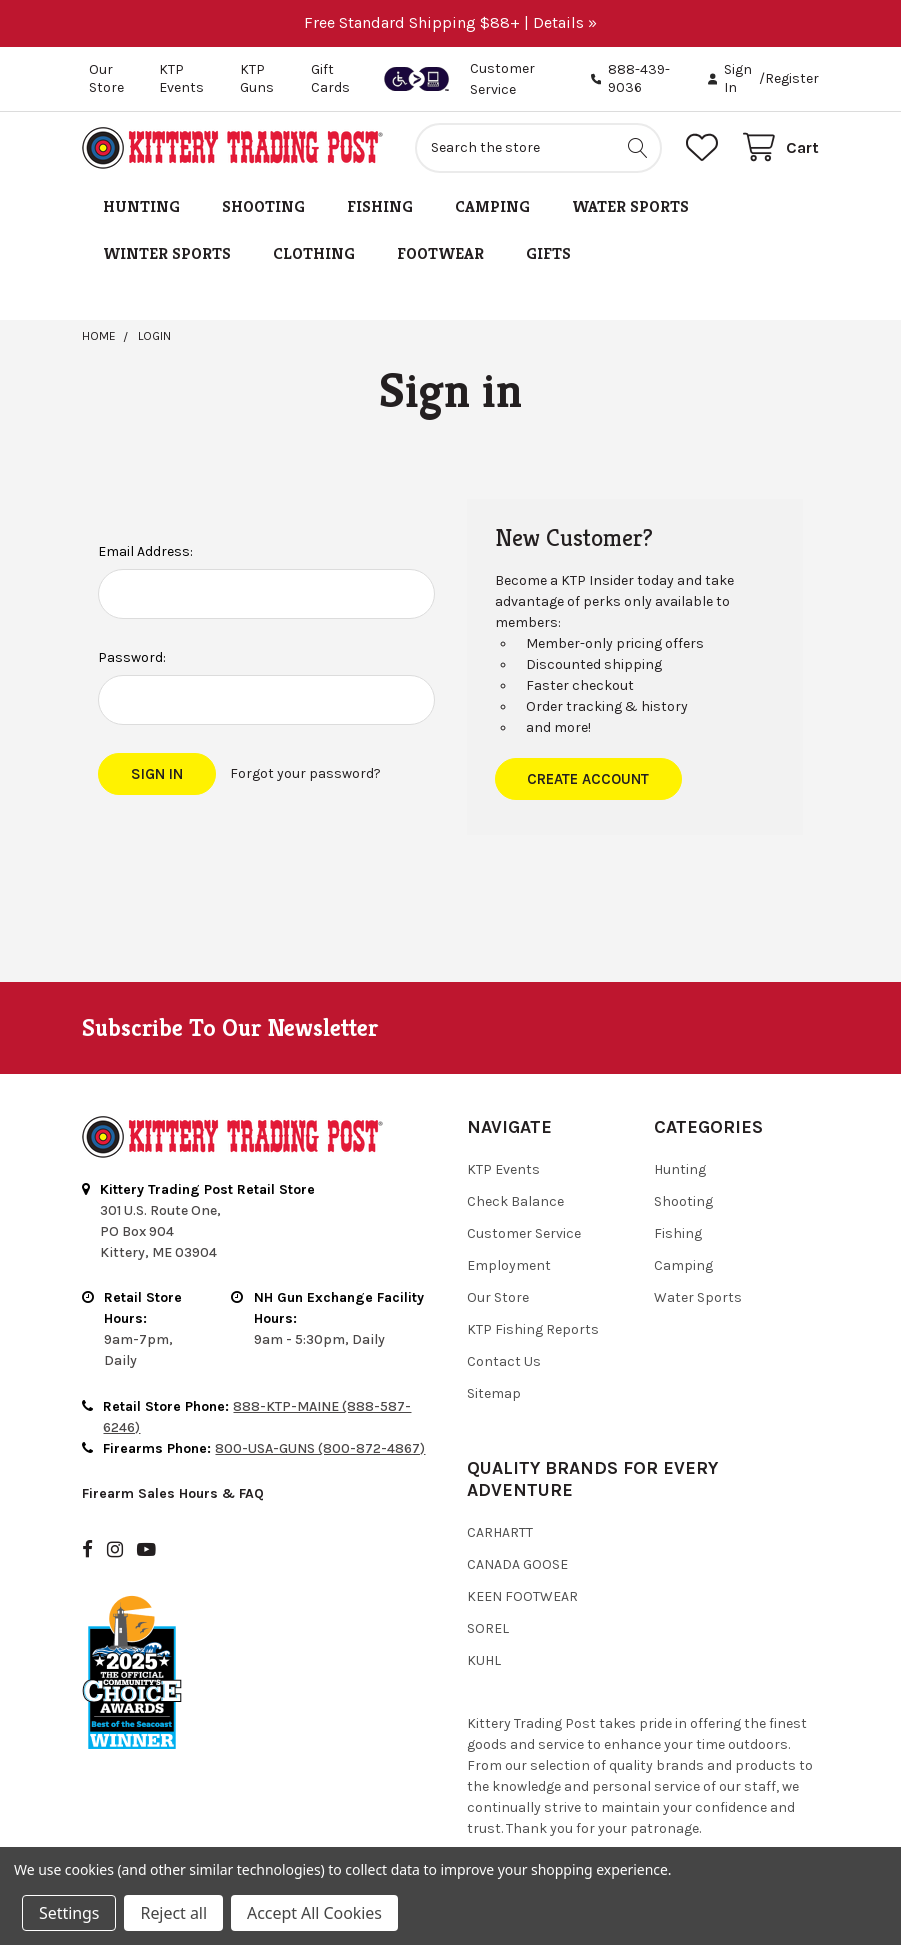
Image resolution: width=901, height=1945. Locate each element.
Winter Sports (167, 253)
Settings (69, 1913)
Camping (492, 206)
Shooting (263, 206)
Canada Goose (517, 1564)
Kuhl (484, 1660)
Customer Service (524, 1233)
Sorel (488, 1628)
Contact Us (504, 1361)
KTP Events (181, 78)
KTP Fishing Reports (533, 1329)
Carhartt (500, 1532)
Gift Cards (330, 78)
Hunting (141, 206)
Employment (509, 1265)
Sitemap (494, 1393)
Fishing (380, 206)
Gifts (548, 253)
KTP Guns (257, 78)
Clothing (314, 253)
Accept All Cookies (314, 1913)
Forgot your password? (305, 773)
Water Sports (630, 206)
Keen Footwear (522, 1596)
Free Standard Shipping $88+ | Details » (450, 22)
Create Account (588, 779)
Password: (132, 657)
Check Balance (515, 1201)
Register (792, 78)
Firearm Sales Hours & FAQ (173, 1493)
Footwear (440, 253)
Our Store (106, 78)
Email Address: (145, 551)
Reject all (173, 1913)
